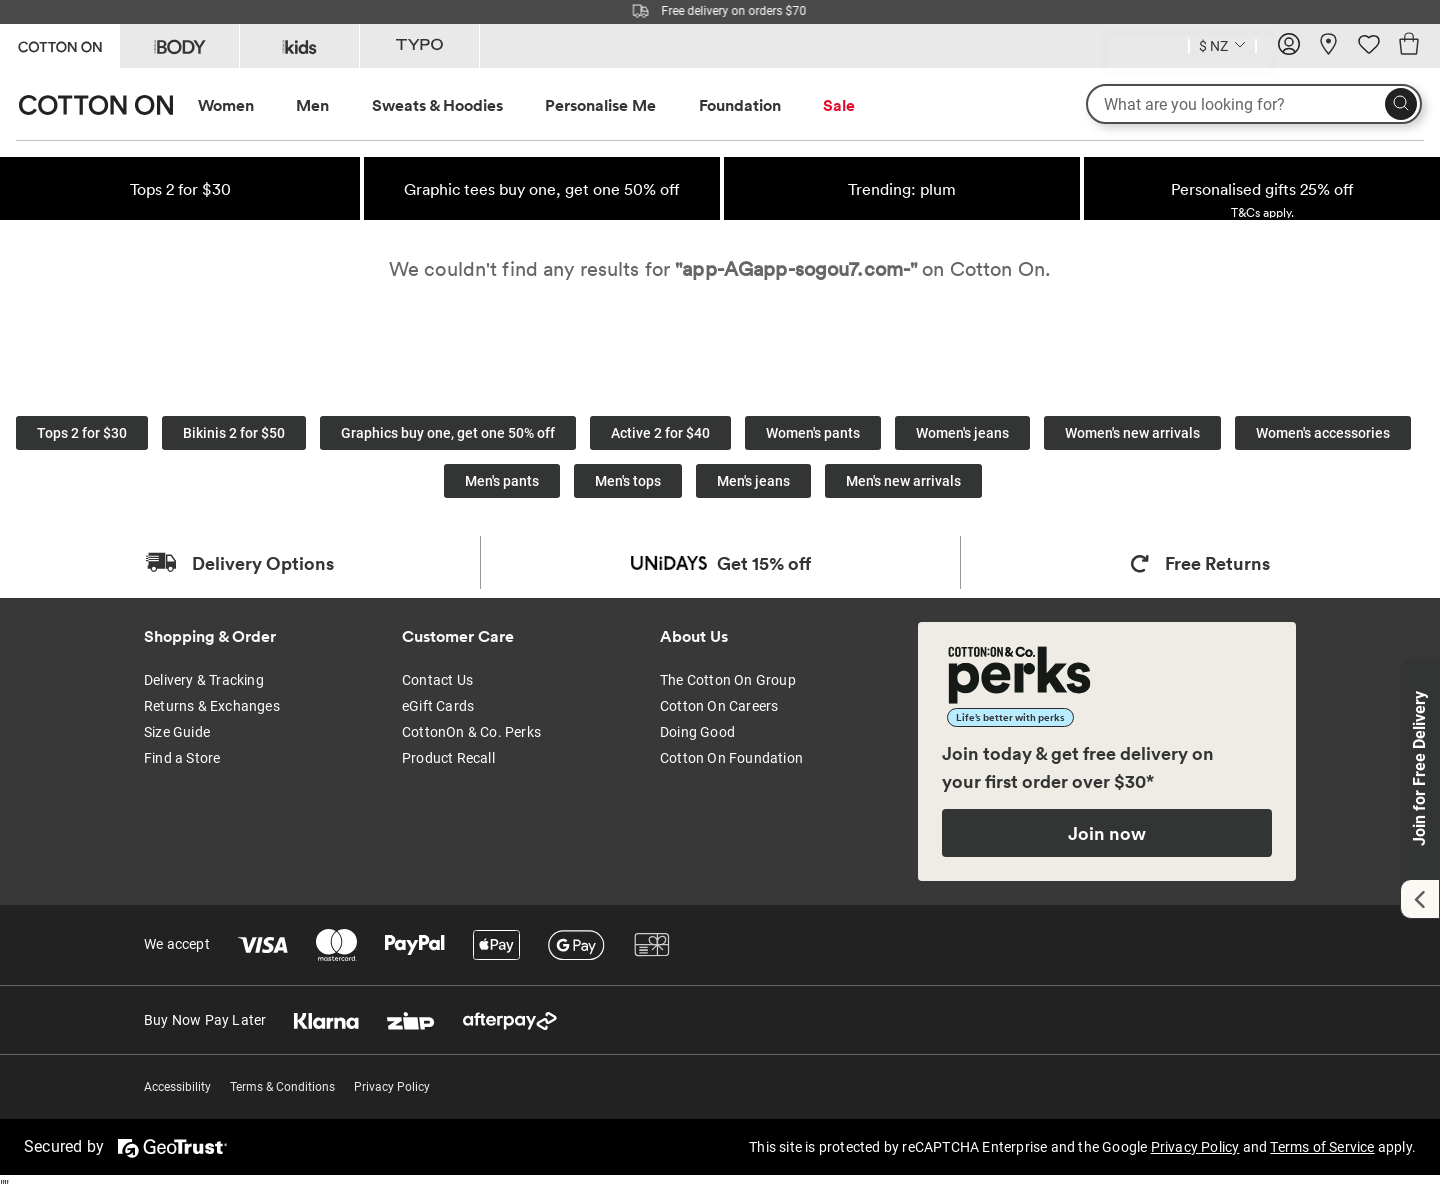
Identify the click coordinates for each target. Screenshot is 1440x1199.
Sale (839, 105)
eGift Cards (438, 706)
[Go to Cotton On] (59, 44)
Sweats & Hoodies (437, 105)
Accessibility (177, 1087)
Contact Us (437, 680)
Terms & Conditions (282, 1087)
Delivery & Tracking (204, 680)
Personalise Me (600, 105)
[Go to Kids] (299, 46)
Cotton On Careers (719, 706)
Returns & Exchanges (212, 706)
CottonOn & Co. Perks (471, 732)
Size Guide (177, 732)
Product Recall (448, 758)
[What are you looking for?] (1254, 104)
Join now (1107, 833)
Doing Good (697, 732)
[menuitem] (244, 105)
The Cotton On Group (728, 680)
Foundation (740, 105)
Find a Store (182, 758)
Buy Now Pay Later (205, 1020)
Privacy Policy (392, 1087)
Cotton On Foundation (731, 758)
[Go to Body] (179, 46)
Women (226, 105)
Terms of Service (1322, 1147)
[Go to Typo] (419, 46)
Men (312, 105)
